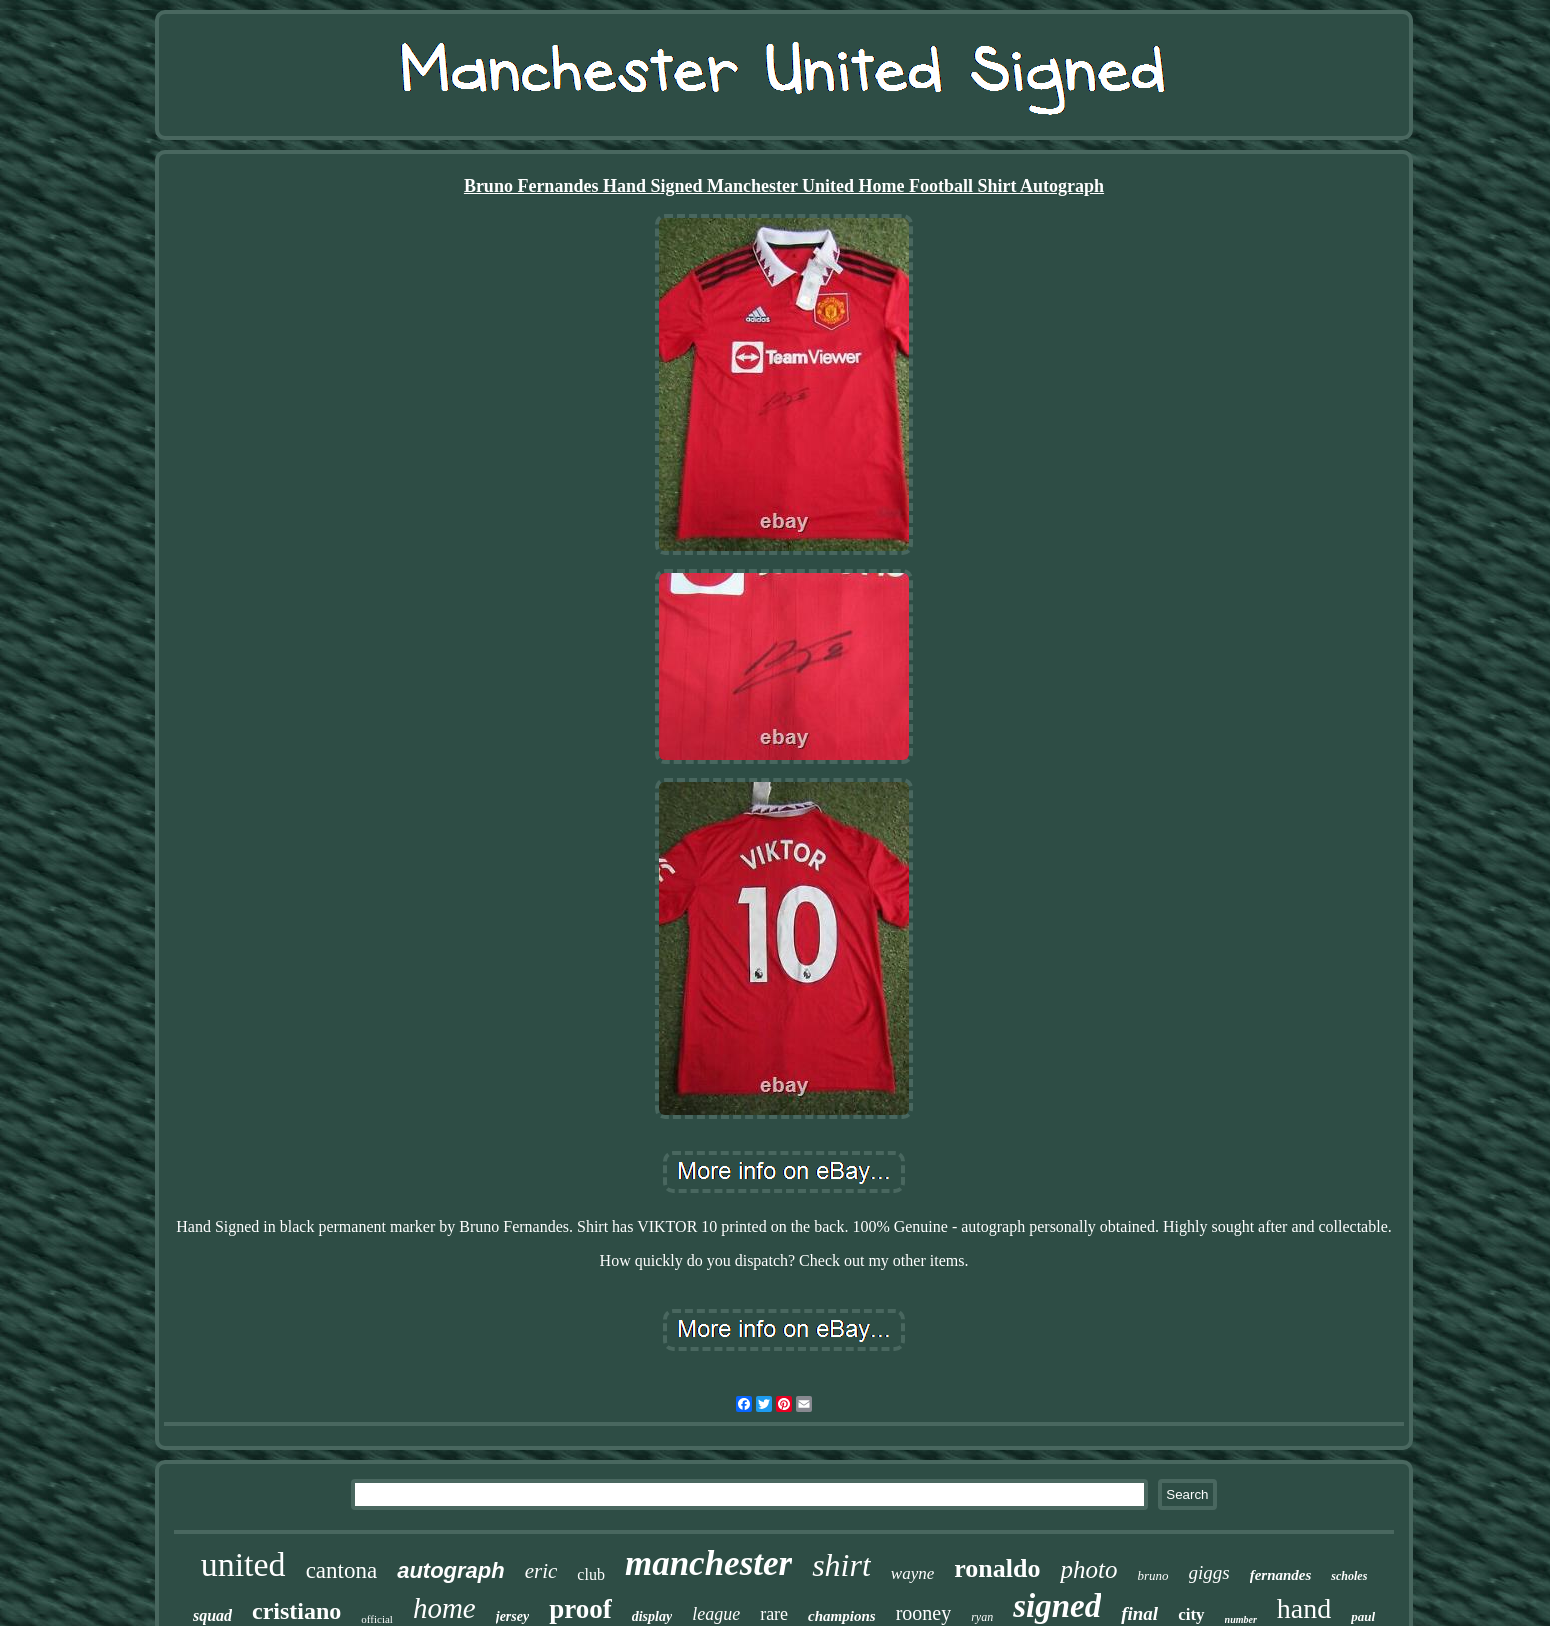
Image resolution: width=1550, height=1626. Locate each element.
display (652, 1616)
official (377, 1619)
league (716, 1614)
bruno (1152, 1575)
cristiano (296, 1611)
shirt (841, 1565)
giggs (1209, 1572)
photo (1088, 1569)
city (1191, 1614)
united (243, 1564)
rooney (924, 1613)
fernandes (1281, 1575)
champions (842, 1616)
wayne (912, 1573)
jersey (512, 1616)
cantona (342, 1570)
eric (541, 1571)
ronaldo (997, 1568)
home (444, 1608)
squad (212, 1615)
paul (1363, 1616)
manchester (708, 1563)
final (1139, 1613)
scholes (1349, 1576)
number (1241, 1619)
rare (774, 1614)
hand (1304, 1608)
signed (1057, 1606)
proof (580, 1609)
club (591, 1574)
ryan (982, 1617)
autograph (451, 1570)
